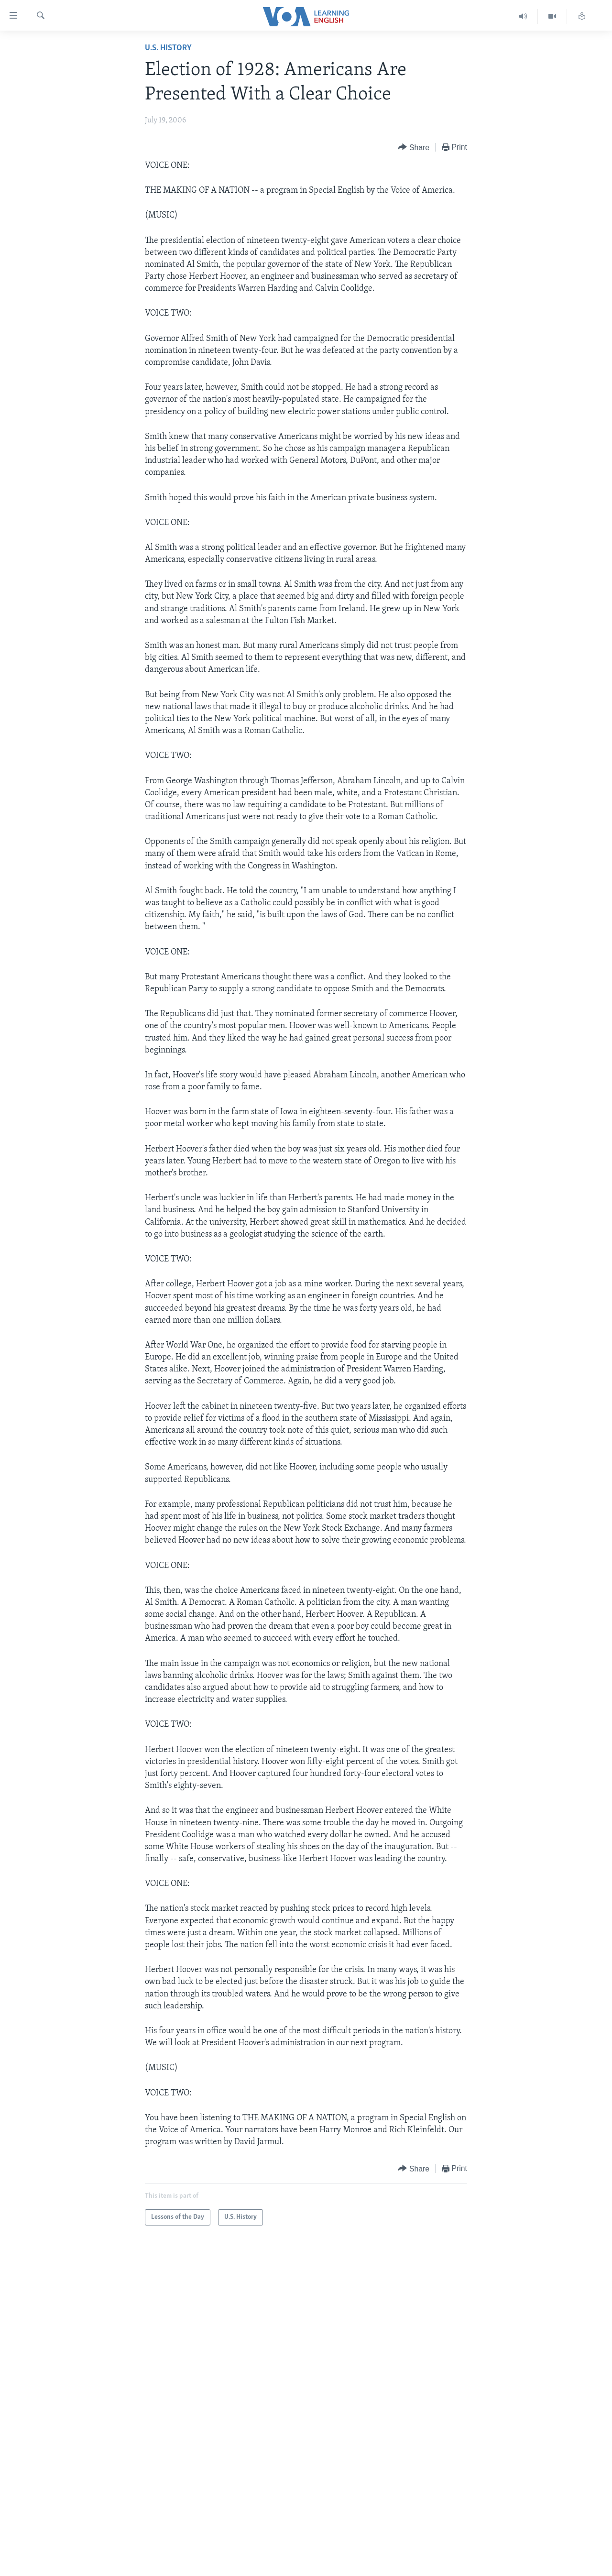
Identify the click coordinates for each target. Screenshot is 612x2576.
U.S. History (168, 48)
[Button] (413, 147)
